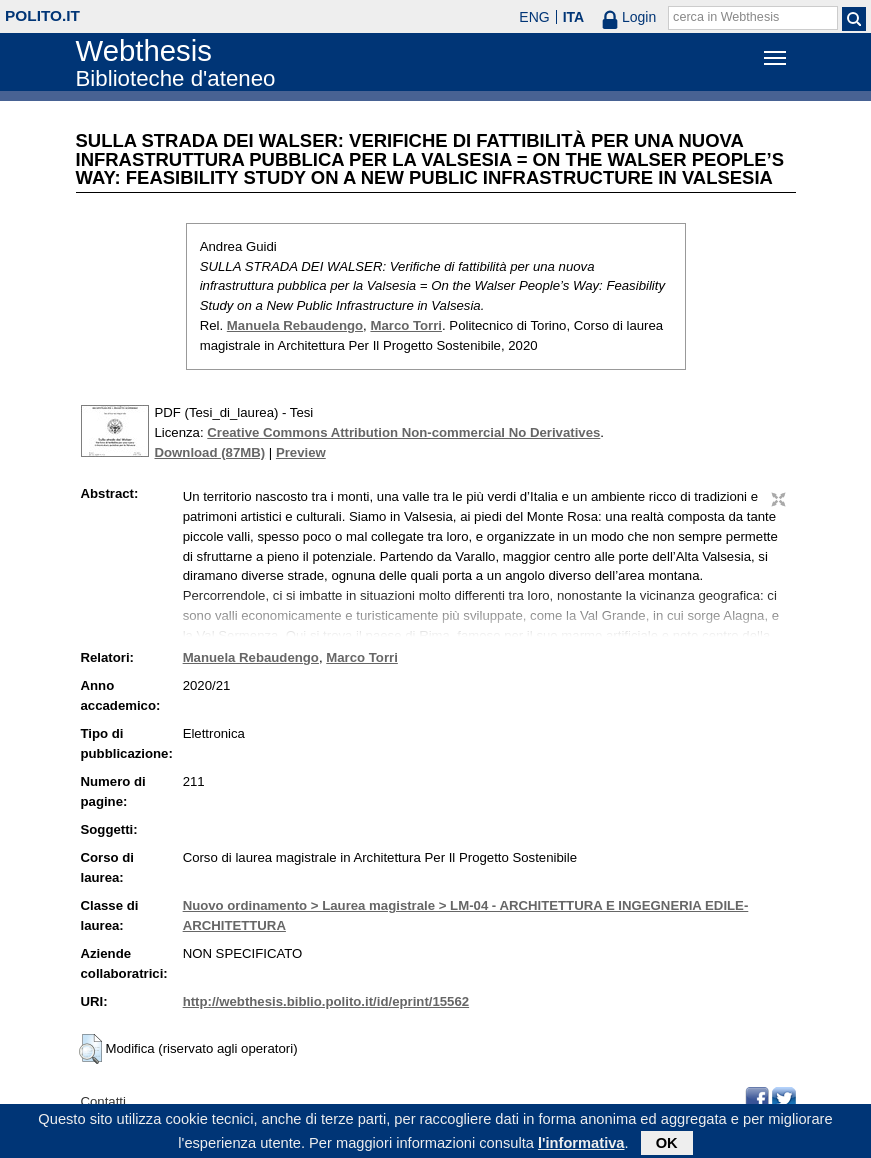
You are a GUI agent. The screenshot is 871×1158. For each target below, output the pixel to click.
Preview (301, 452)
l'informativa (581, 1146)
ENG (534, 17)
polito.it (42, 15)
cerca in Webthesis (726, 17)
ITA (574, 17)
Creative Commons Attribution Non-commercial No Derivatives (403, 432)
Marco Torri (406, 325)
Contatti (103, 1101)
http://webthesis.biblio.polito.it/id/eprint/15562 (326, 1001)
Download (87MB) (210, 452)
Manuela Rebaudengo (295, 325)
